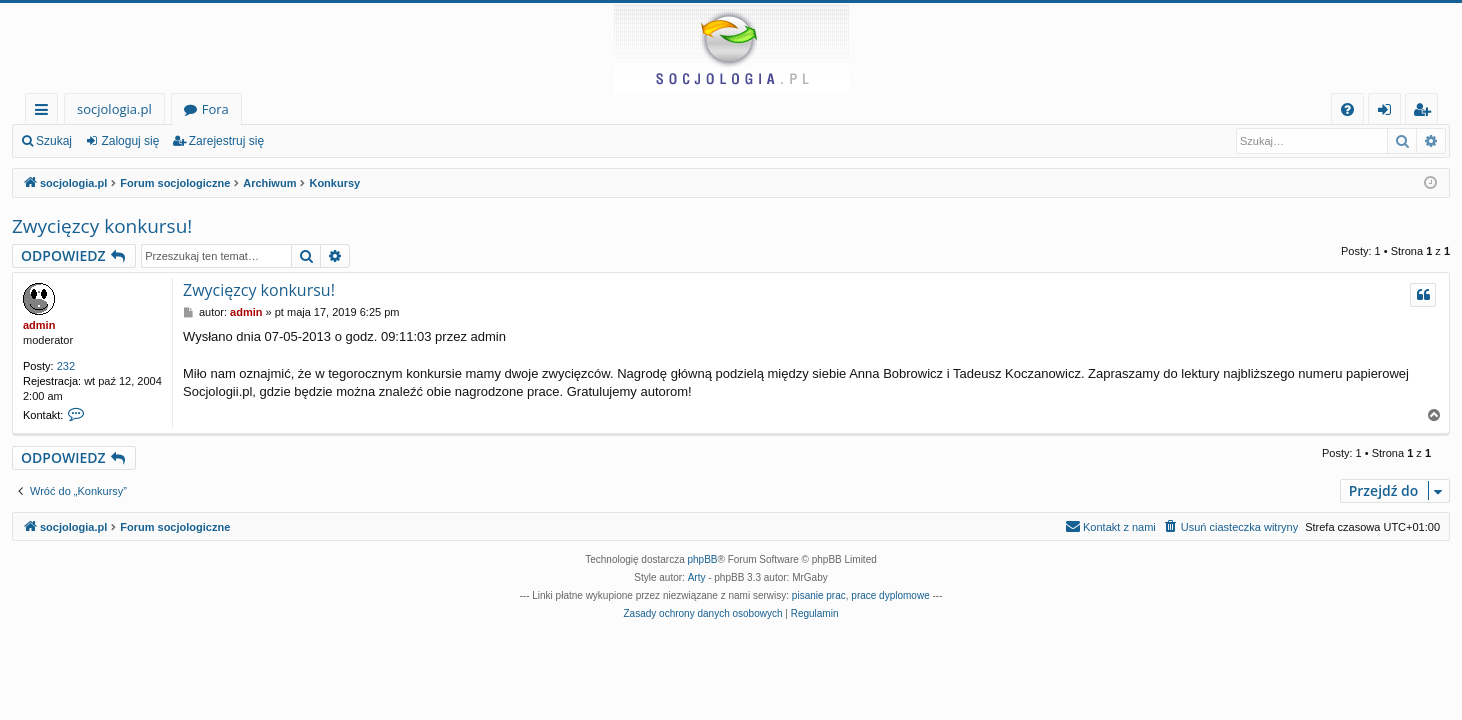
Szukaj (54, 141)
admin (39, 325)
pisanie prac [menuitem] (819, 595)
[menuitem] (1347, 109)
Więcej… (45, 112)
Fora (215, 109)
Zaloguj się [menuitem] (1388, 112)
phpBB (703, 559)
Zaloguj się (130, 141)
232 (66, 366)
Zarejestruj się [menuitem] (1427, 112)
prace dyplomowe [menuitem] (890, 595)
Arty (697, 577)
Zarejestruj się (226, 141)
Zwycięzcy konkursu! (102, 226)
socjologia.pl (114, 109)
